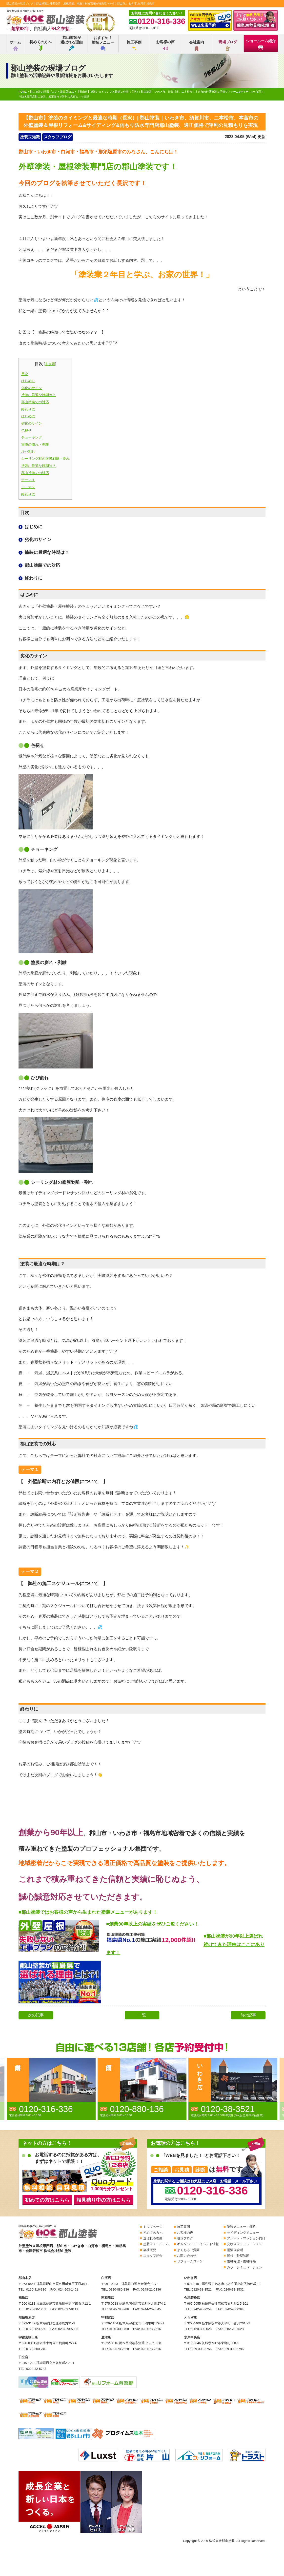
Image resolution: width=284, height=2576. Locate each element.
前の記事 (248, 2015)
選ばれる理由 (152, 2238)
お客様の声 (165, 45)
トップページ (152, 2227)
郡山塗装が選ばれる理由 (72, 43)
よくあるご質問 (188, 2250)
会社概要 (149, 2250)
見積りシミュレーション (244, 2244)
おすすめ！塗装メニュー (103, 43)
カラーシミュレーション (244, 2267)
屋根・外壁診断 (238, 2255)
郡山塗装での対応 (35, 402)
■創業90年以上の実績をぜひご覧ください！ (152, 1924)
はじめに (28, 381)
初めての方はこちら (47, 2200)
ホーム (15, 45)
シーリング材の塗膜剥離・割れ (45, 459)
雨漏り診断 (235, 2250)
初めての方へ (40, 45)
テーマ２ (28, 487)
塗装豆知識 (30, 137)
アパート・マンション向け (246, 2238)
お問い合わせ (186, 2255)
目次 (24, 374)
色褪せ (26, 430)
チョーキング (31, 437)
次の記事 (36, 2015)
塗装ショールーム (156, 2244)
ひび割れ (28, 452)
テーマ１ (28, 480)
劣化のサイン (31, 388)
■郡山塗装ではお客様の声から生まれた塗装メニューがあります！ (88, 1912)
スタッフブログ (57, 137)
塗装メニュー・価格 (241, 2227)
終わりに (28, 409)
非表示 (50, 364)
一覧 (142, 2015)
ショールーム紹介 (261, 44)
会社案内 (196, 45)
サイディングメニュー (243, 2232)
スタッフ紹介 (152, 2255)
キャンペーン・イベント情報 (198, 2244)
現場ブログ (228, 45)
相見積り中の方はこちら (103, 2200)
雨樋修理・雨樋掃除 (241, 2261)
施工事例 (134, 45)
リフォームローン (190, 2261)
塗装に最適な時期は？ (38, 395)
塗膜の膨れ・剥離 (35, 444)
